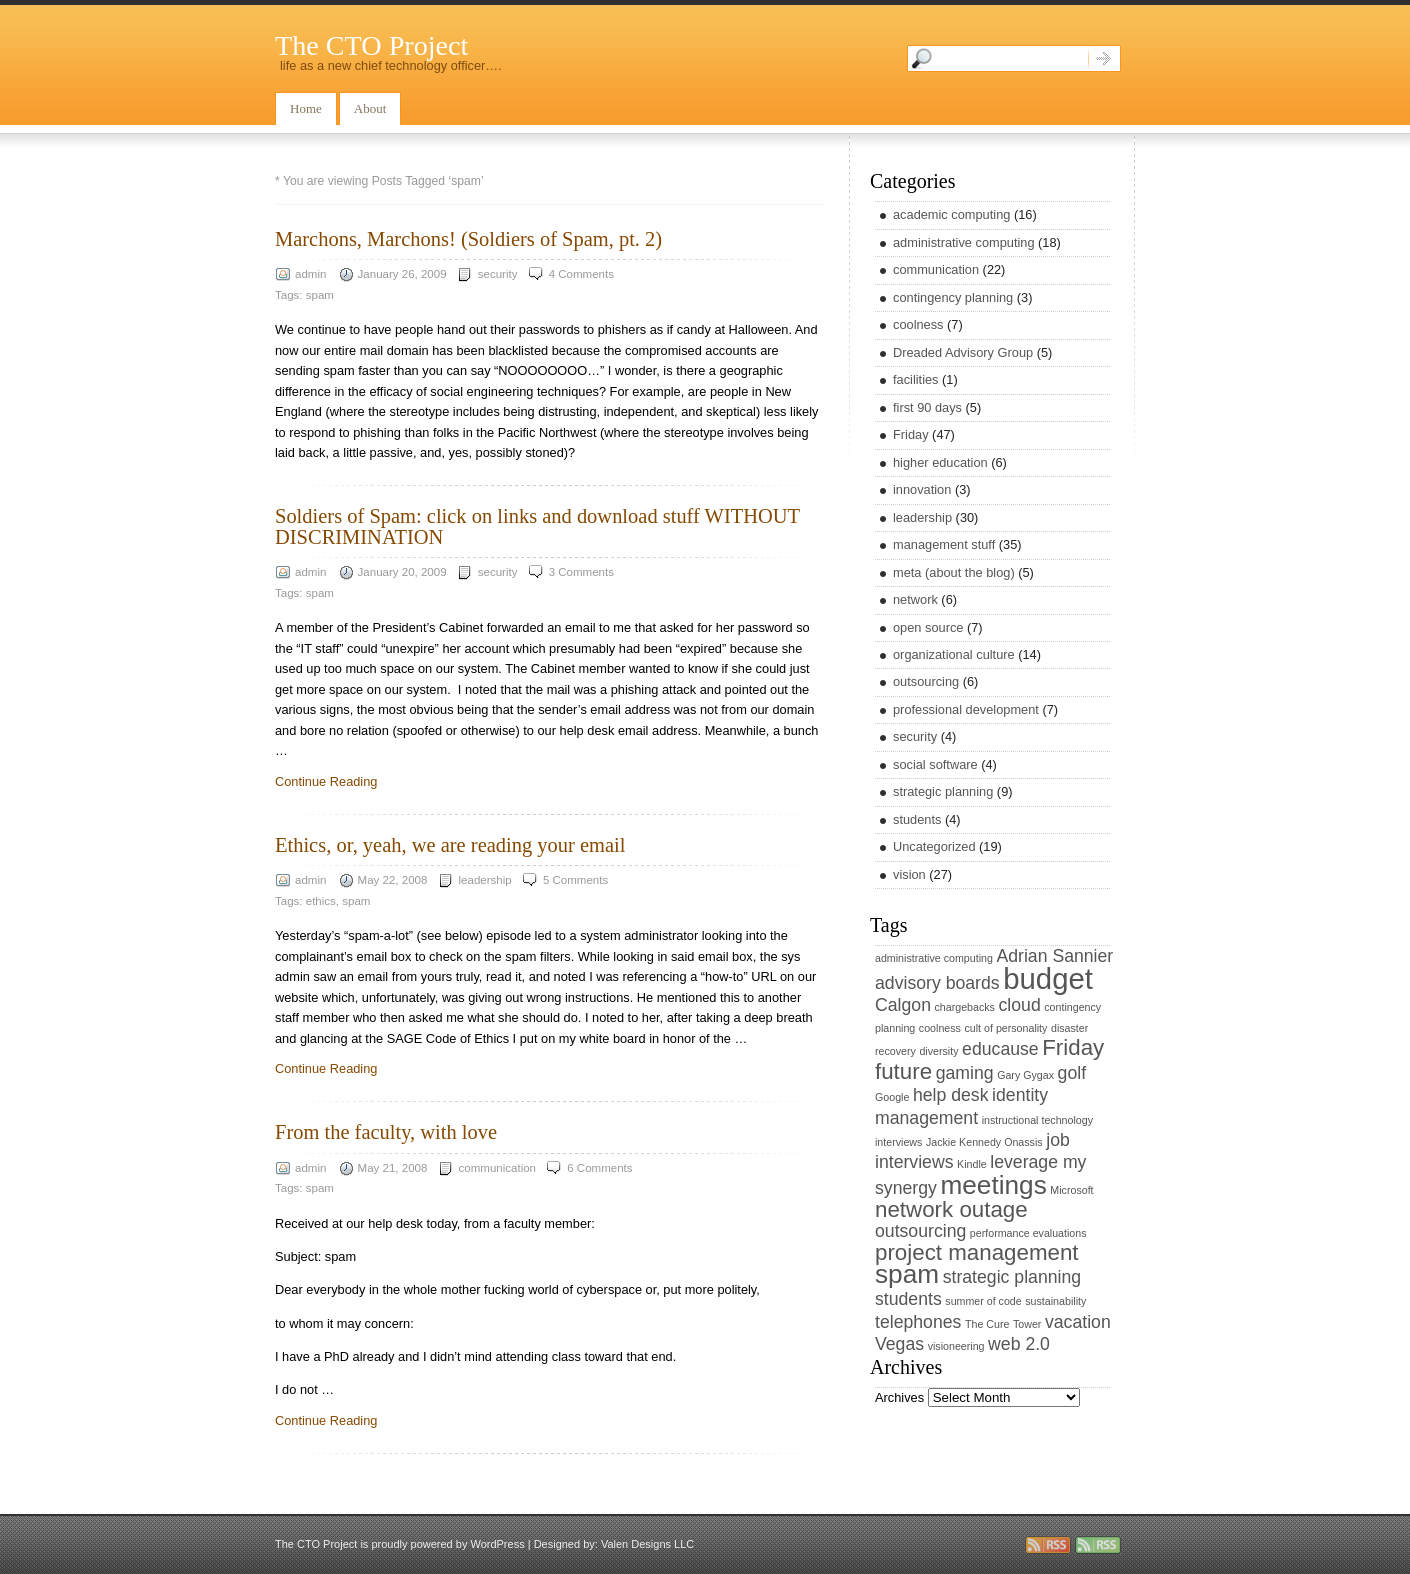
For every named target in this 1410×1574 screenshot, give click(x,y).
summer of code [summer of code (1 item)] (983, 1301)
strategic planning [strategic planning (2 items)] (1012, 1277)
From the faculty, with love (386, 1132)
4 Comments (581, 274)
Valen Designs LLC (647, 1544)
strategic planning (943, 791)
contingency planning (953, 297)
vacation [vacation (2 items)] (1078, 1322)
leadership (485, 880)
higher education (940, 462)
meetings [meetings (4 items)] (993, 1185)
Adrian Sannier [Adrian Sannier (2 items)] (1054, 956)
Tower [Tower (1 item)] (1027, 1324)
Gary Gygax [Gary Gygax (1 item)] (1025, 1075)
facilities (916, 379)
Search (1104, 58)
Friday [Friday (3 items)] (1073, 1047)
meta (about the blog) (954, 572)
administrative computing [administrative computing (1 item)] (934, 958)
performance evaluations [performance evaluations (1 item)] (1028, 1233)
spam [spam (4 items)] (907, 1274)
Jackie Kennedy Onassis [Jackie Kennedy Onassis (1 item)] (984, 1142)
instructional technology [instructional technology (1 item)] (1037, 1120)
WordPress (497, 1544)
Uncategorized (934, 846)
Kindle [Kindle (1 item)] (972, 1164)
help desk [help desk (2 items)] (951, 1095)
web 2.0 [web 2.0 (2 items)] (1019, 1344)
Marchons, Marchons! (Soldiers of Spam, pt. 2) (468, 239)
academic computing (951, 214)
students (917, 819)
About (370, 108)
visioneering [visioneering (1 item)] (956, 1346)
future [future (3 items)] (903, 1071)
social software (935, 764)
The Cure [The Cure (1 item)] (987, 1324)
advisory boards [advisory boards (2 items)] (937, 983)
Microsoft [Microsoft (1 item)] (1071, 1190)
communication (497, 1168)
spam (320, 295)
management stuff (944, 544)
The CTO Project (371, 45)
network (915, 599)
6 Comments (599, 1168)
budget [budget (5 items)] (1048, 978)
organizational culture (954, 654)
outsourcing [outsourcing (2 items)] (920, 1231)
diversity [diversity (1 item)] (938, 1051)
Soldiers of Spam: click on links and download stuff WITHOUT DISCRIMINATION (537, 526)
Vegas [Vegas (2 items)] (899, 1344)
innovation (922, 489)
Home (306, 108)
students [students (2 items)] (908, 1299)
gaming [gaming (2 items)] (965, 1073)
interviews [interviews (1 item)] (898, 1142)
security (498, 274)
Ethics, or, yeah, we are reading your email (450, 845)
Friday (911, 434)
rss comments (1098, 1545)
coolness (918, 324)
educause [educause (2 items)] (1000, 1049)
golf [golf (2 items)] (1072, 1073)
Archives (899, 1397)
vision (909, 874)
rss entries (1048, 1545)
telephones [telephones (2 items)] (918, 1322)
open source (928, 627)
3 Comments (581, 572)
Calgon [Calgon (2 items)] (903, 1005)
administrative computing (964, 242)
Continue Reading (326, 781)
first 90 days (927, 407)
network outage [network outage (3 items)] (951, 1209)
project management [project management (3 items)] (977, 1252)
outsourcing (926, 681)
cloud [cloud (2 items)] (1020, 1005)
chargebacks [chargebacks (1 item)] (965, 1007)
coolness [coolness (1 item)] (940, 1028)
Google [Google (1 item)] (892, 1097)
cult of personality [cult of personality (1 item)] (1005, 1028)
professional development (966, 709)
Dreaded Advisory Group (963, 352)
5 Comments (575, 880)
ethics (321, 901)
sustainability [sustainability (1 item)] (1055, 1301)
